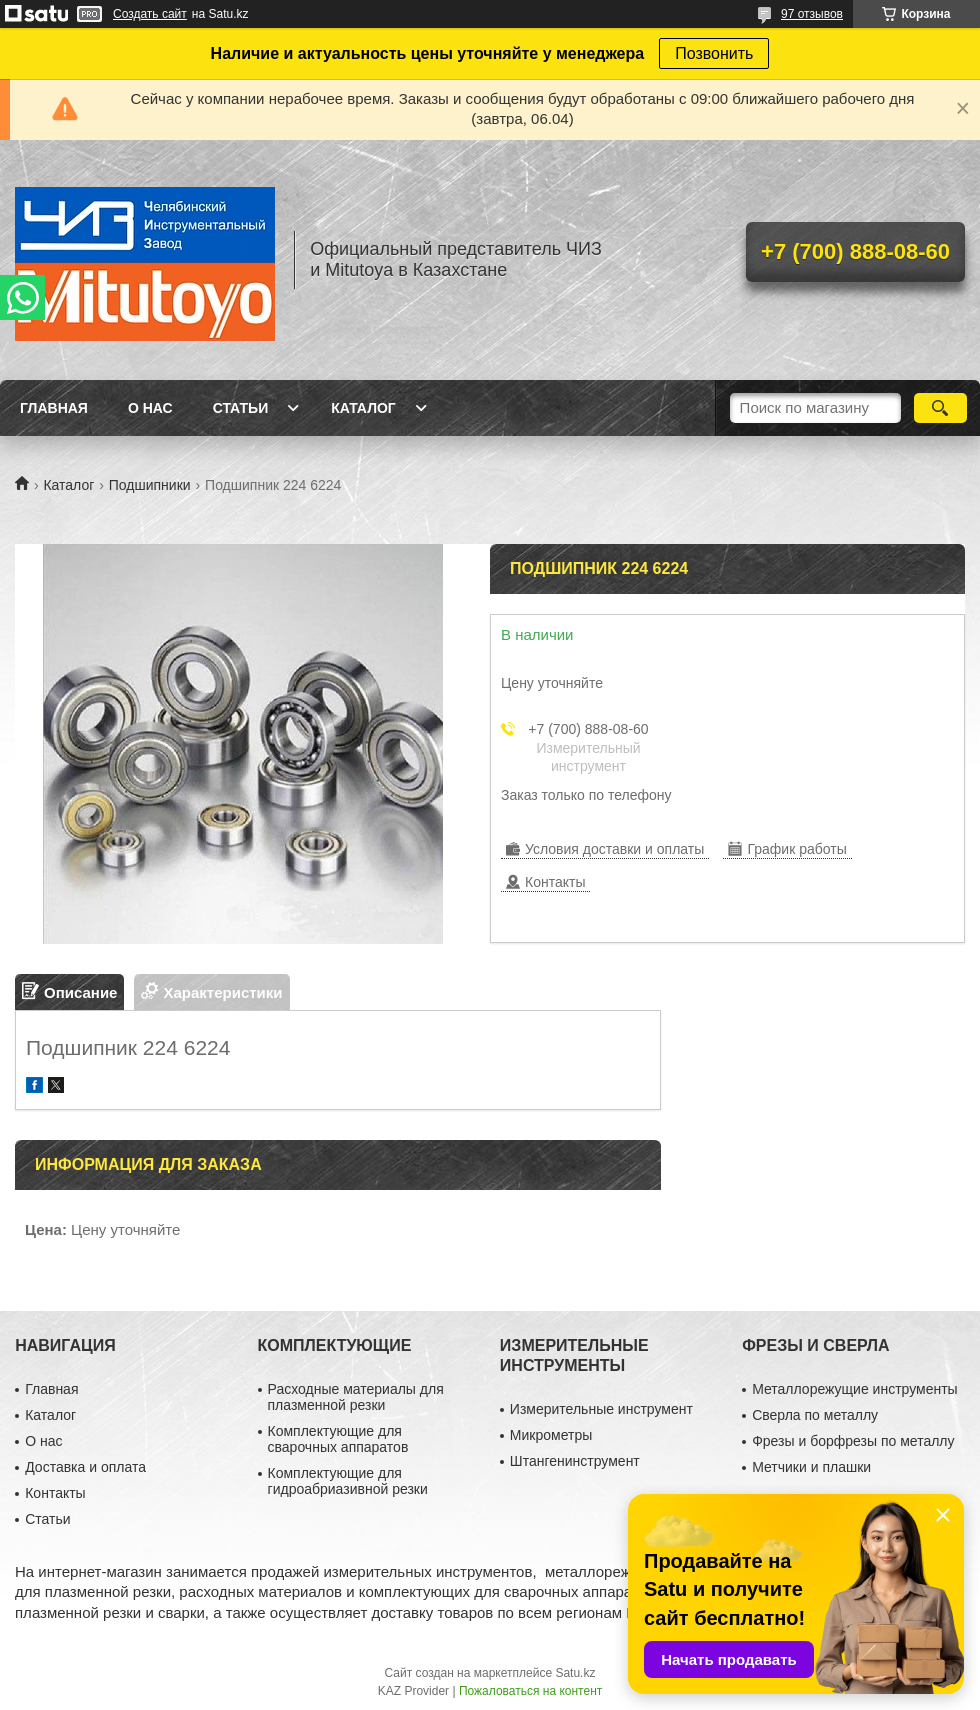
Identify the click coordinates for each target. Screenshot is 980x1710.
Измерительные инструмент (601, 1409)
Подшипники (150, 485)
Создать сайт (150, 14)
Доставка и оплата (85, 1467)
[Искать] (940, 408)
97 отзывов (812, 14)
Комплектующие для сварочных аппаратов (338, 1439)
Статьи (241, 408)
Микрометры (551, 1435)
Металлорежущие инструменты (854, 1389)
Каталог (363, 408)
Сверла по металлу (815, 1415)
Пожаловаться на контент (530, 1691)
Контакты (55, 1493)
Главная (54, 408)
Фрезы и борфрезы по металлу (853, 1441)
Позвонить (714, 53)
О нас (150, 408)
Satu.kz (575, 1673)
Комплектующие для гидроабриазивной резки (348, 1481)
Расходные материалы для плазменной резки (356, 1397)
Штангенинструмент (575, 1461)
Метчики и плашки (811, 1467)
